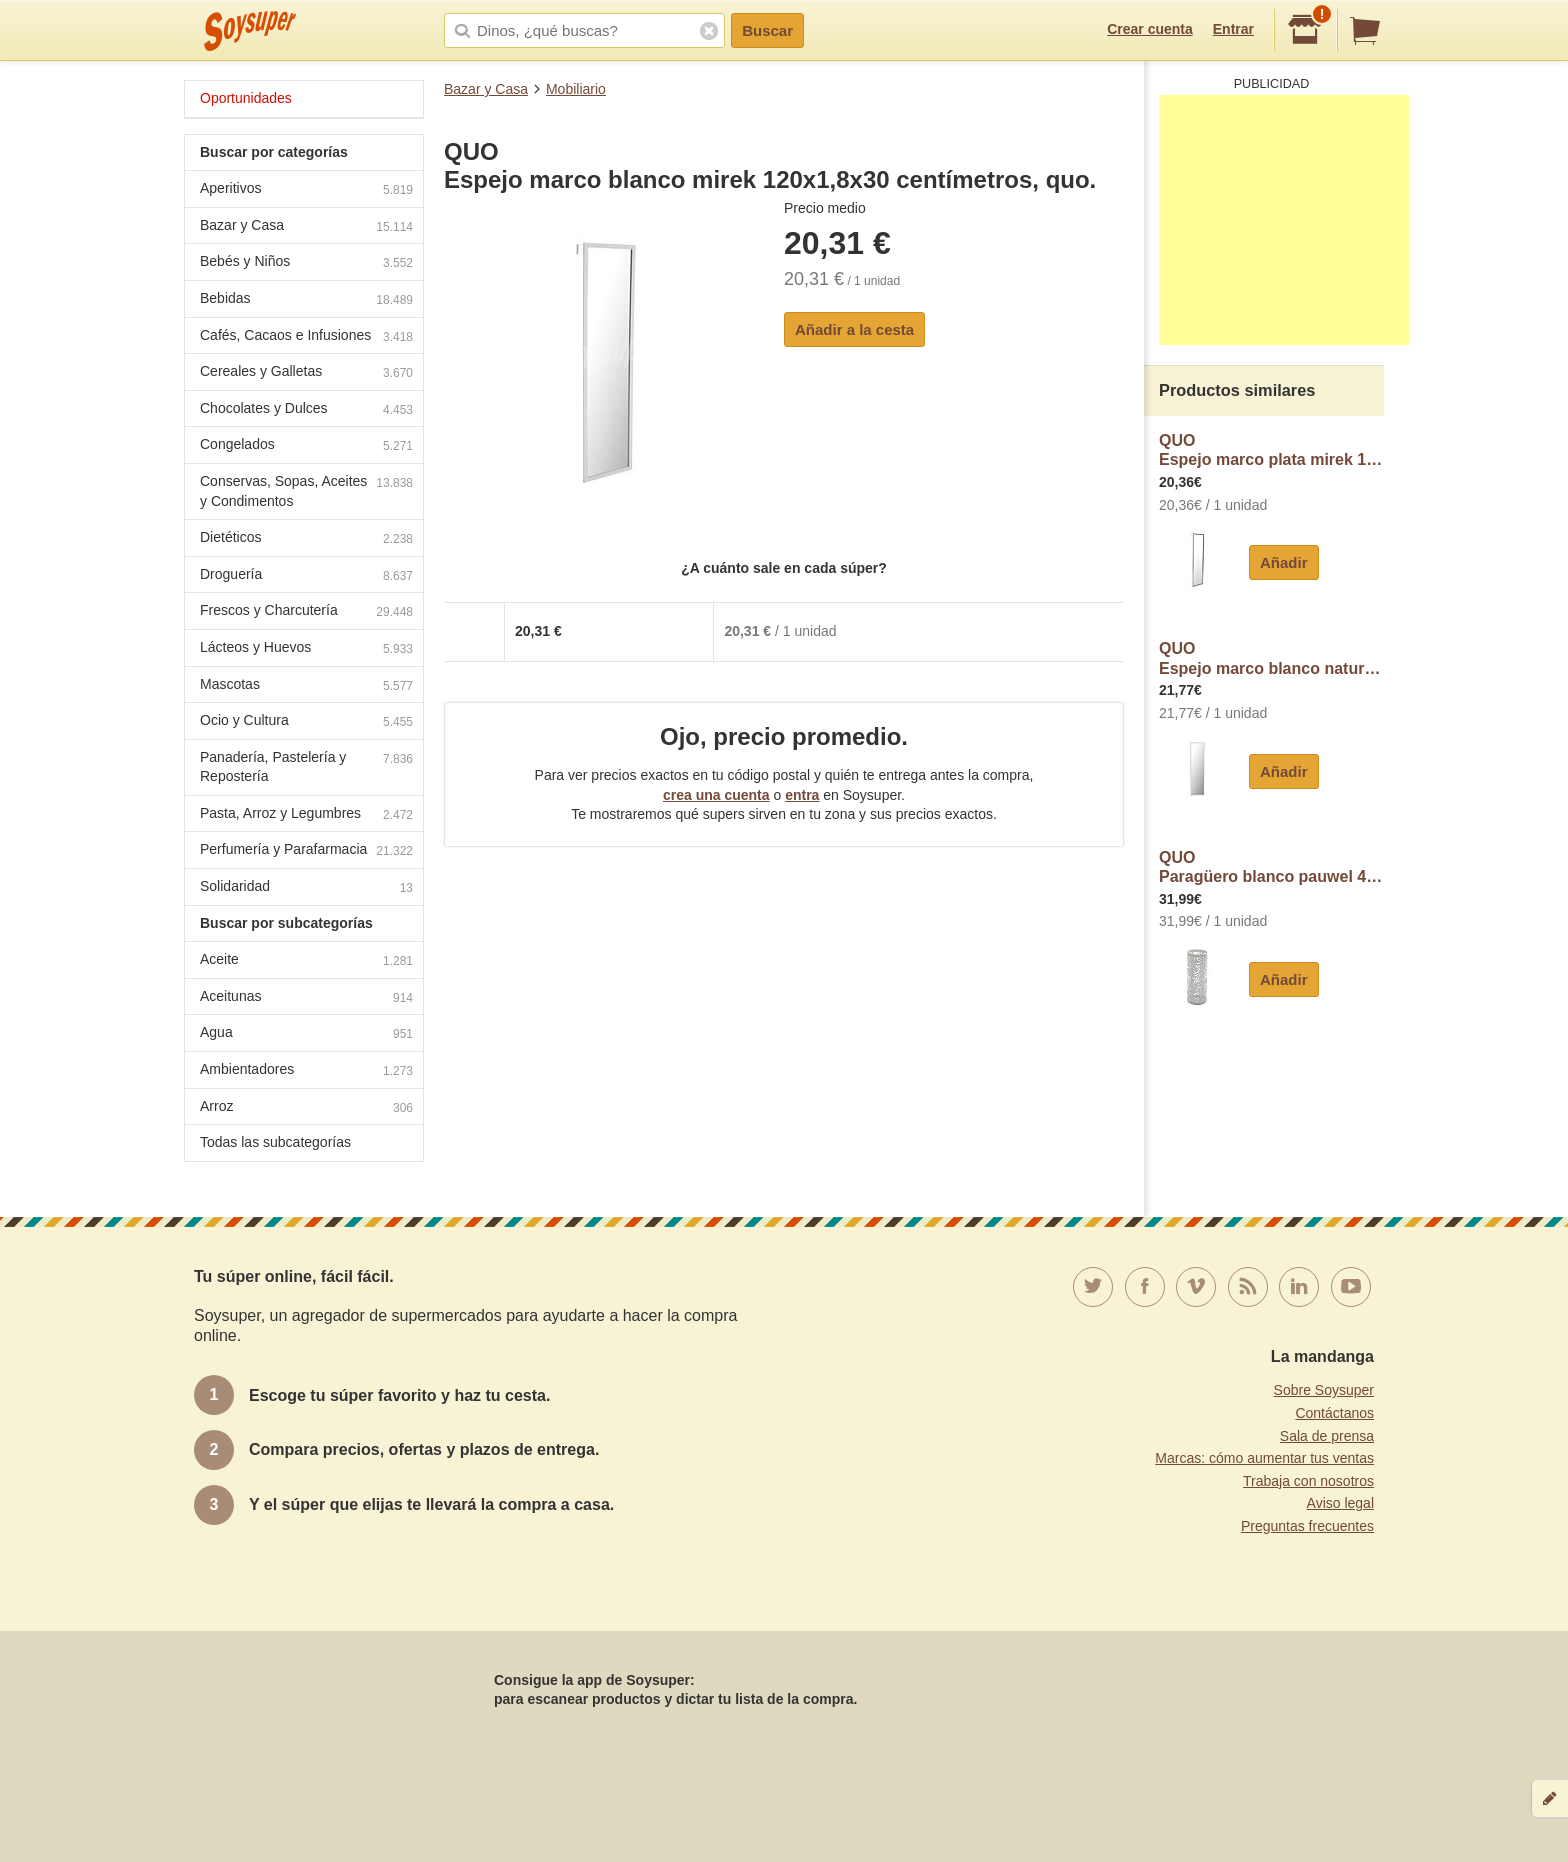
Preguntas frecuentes (1307, 1526)
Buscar (767, 30)
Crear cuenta (1150, 29)
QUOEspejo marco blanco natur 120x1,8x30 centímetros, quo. (1271, 658)
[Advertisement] (1284, 220)
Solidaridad (306, 888)
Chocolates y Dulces (306, 410)
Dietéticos (306, 539)
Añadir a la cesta (854, 329)
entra (802, 795)
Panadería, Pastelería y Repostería (306, 767)
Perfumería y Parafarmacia (306, 851)
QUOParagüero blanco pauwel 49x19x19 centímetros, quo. (1271, 867)
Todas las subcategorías (275, 1142)
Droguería (306, 576)
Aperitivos (306, 190)
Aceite (306, 961)
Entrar (1233, 29)
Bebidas (306, 300)
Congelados (306, 446)
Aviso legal (1340, 1503)
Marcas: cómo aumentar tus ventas (1264, 1458)
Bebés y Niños (306, 263)
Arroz (306, 1108)
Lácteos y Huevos (306, 649)
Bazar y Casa (486, 89)
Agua (306, 1034)
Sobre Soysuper (1324, 1390)
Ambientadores (306, 1071)
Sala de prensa (1327, 1436)
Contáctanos (1334, 1413)
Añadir (1284, 562)
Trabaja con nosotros (1308, 1481)
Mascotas (306, 686)
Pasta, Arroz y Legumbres (306, 815)
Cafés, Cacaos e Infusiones (306, 337)
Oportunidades (246, 98)
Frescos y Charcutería (306, 612)
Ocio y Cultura (306, 722)
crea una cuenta (716, 795)
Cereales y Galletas (306, 373)
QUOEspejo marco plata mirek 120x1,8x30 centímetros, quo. (1271, 450)
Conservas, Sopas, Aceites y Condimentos (306, 491)
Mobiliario (576, 89)
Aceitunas (306, 998)
